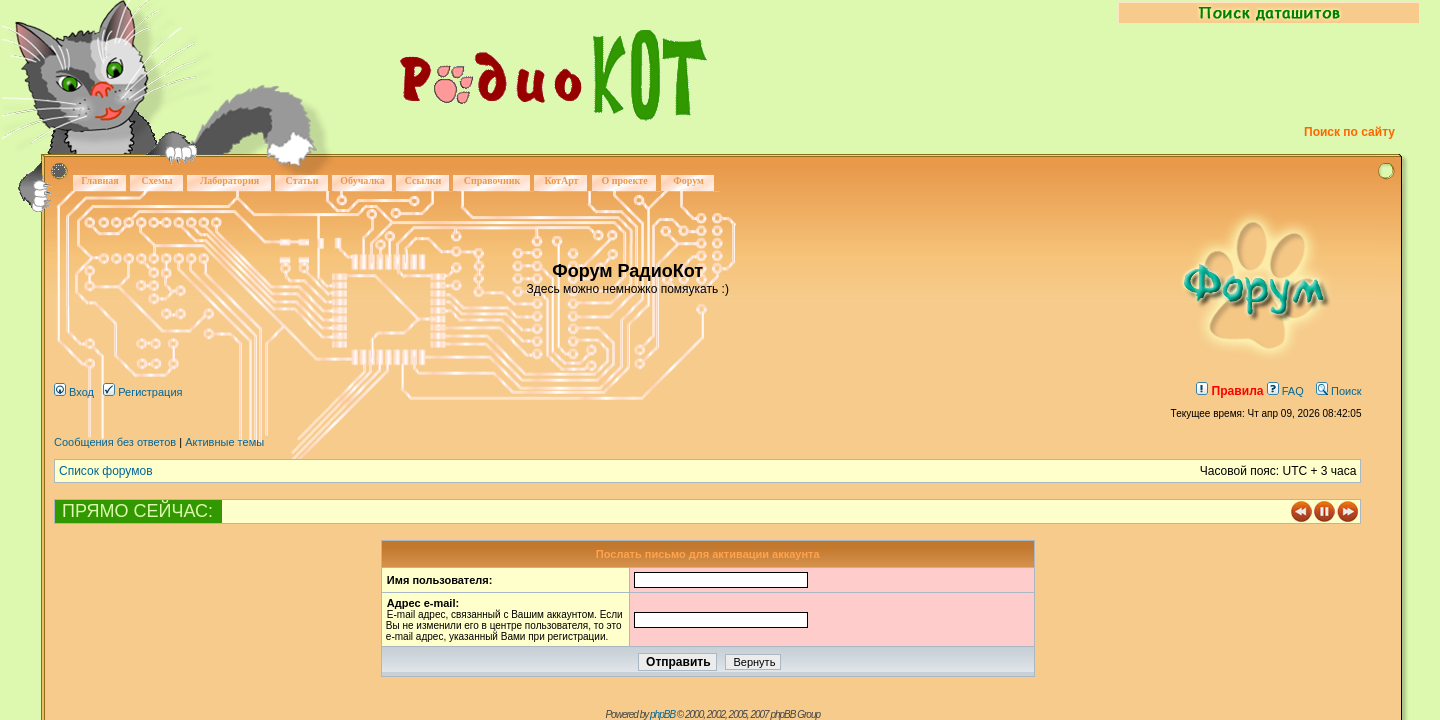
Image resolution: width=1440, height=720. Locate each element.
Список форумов (106, 471)
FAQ (1285, 391)
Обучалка (362, 180)
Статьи (302, 180)
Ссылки (423, 180)
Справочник (492, 180)
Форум (688, 180)
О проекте (624, 180)
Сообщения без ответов (115, 442)
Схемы (156, 180)
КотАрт (561, 180)
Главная (99, 180)
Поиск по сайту (1349, 132)
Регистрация (142, 392)
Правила (1229, 391)
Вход (74, 392)
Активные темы (224, 442)
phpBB (662, 714)
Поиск (1339, 391)
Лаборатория (229, 180)
